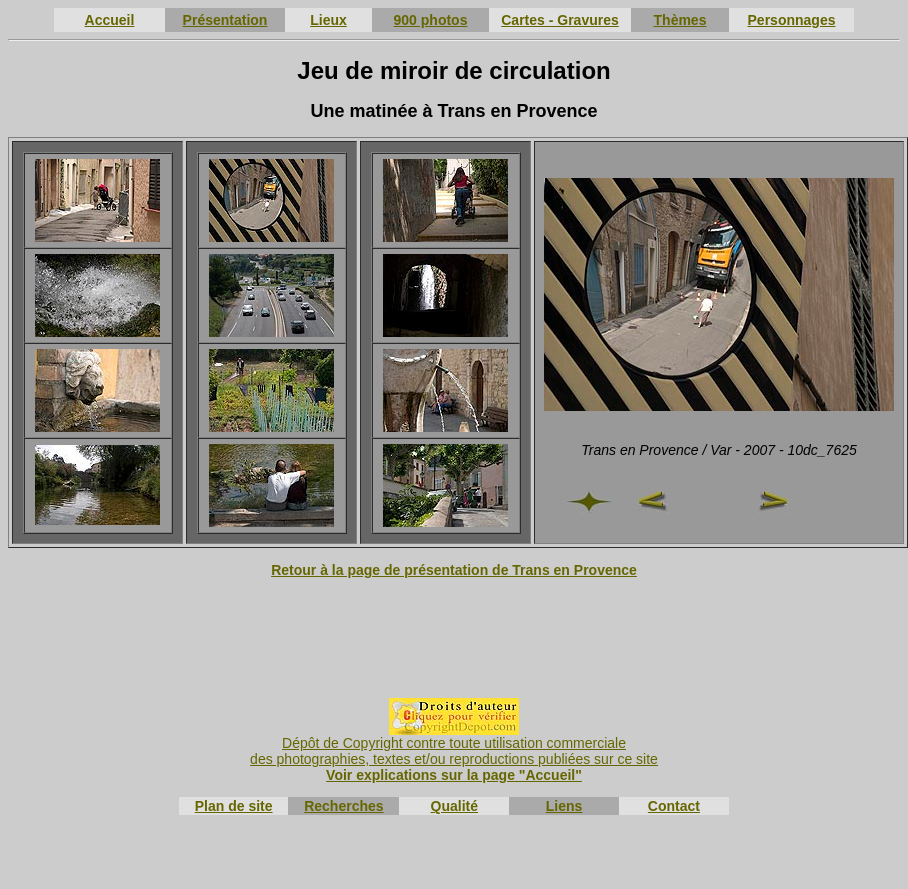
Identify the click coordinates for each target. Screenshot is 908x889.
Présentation (225, 20)
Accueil (110, 20)
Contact (674, 806)
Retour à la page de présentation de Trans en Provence (454, 570)
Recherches (343, 806)
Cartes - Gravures (560, 20)
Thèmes (680, 20)
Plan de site (234, 806)
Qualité (454, 806)
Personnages (792, 20)
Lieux (328, 20)
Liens (564, 806)
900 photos (431, 20)
